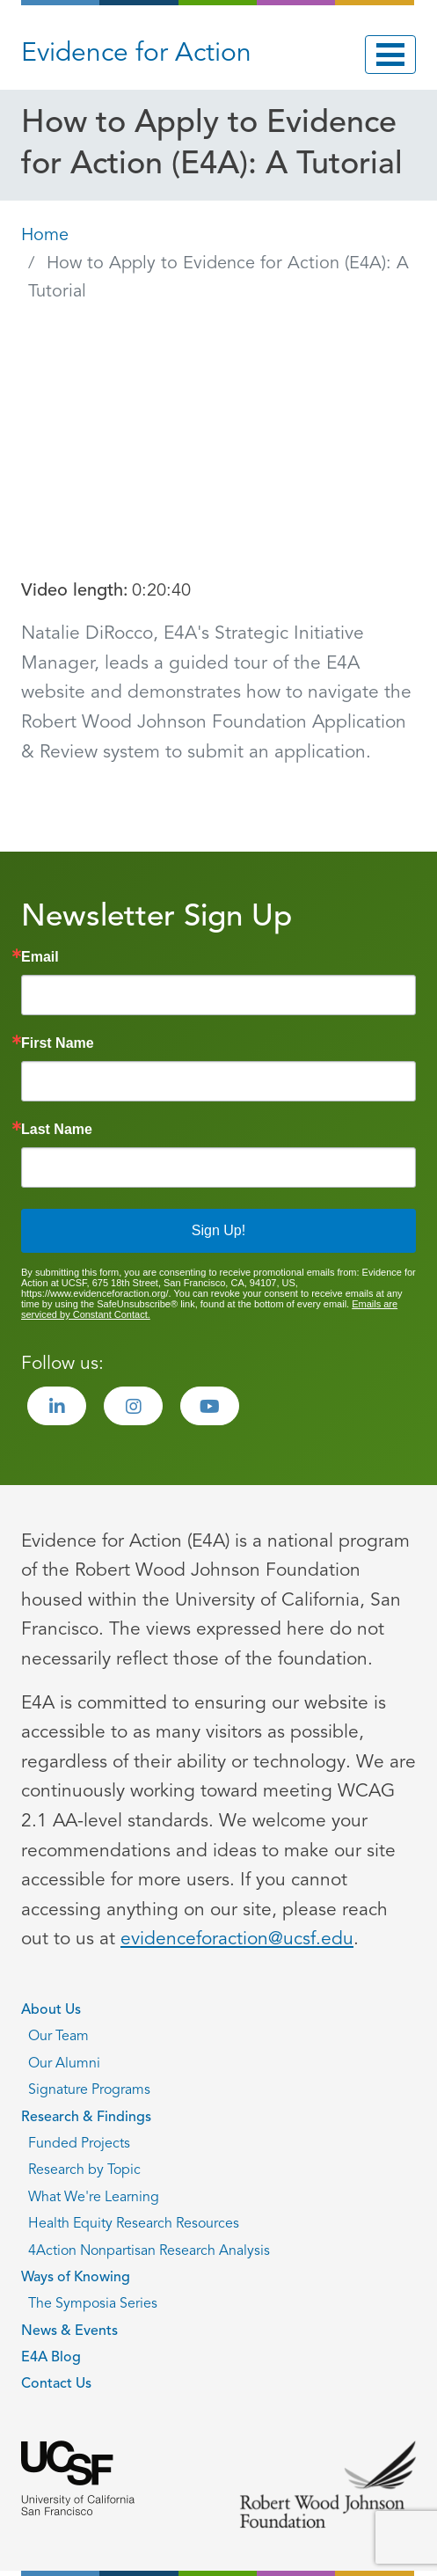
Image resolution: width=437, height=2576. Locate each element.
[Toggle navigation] (390, 54)
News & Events (69, 2331)
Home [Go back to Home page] (45, 236)
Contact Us (56, 2384)
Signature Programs (89, 2090)
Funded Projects (79, 2144)
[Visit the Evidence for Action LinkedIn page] (56, 1406)
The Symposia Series (92, 2304)
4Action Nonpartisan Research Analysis (149, 2251)
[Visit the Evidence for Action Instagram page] (133, 1406)
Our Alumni (64, 2064)
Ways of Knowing (75, 2278)
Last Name (56, 1130)
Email (40, 957)
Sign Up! (218, 1230)
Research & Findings (86, 2118)
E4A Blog (51, 2358)
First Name (57, 1043)
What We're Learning (93, 2198)
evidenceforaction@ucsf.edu (236, 1939)
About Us (51, 2010)
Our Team (58, 2037)
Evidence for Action (136, 54)
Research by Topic (84, 2170)
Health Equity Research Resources (133, 2224)
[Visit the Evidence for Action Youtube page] (209, 1406)
